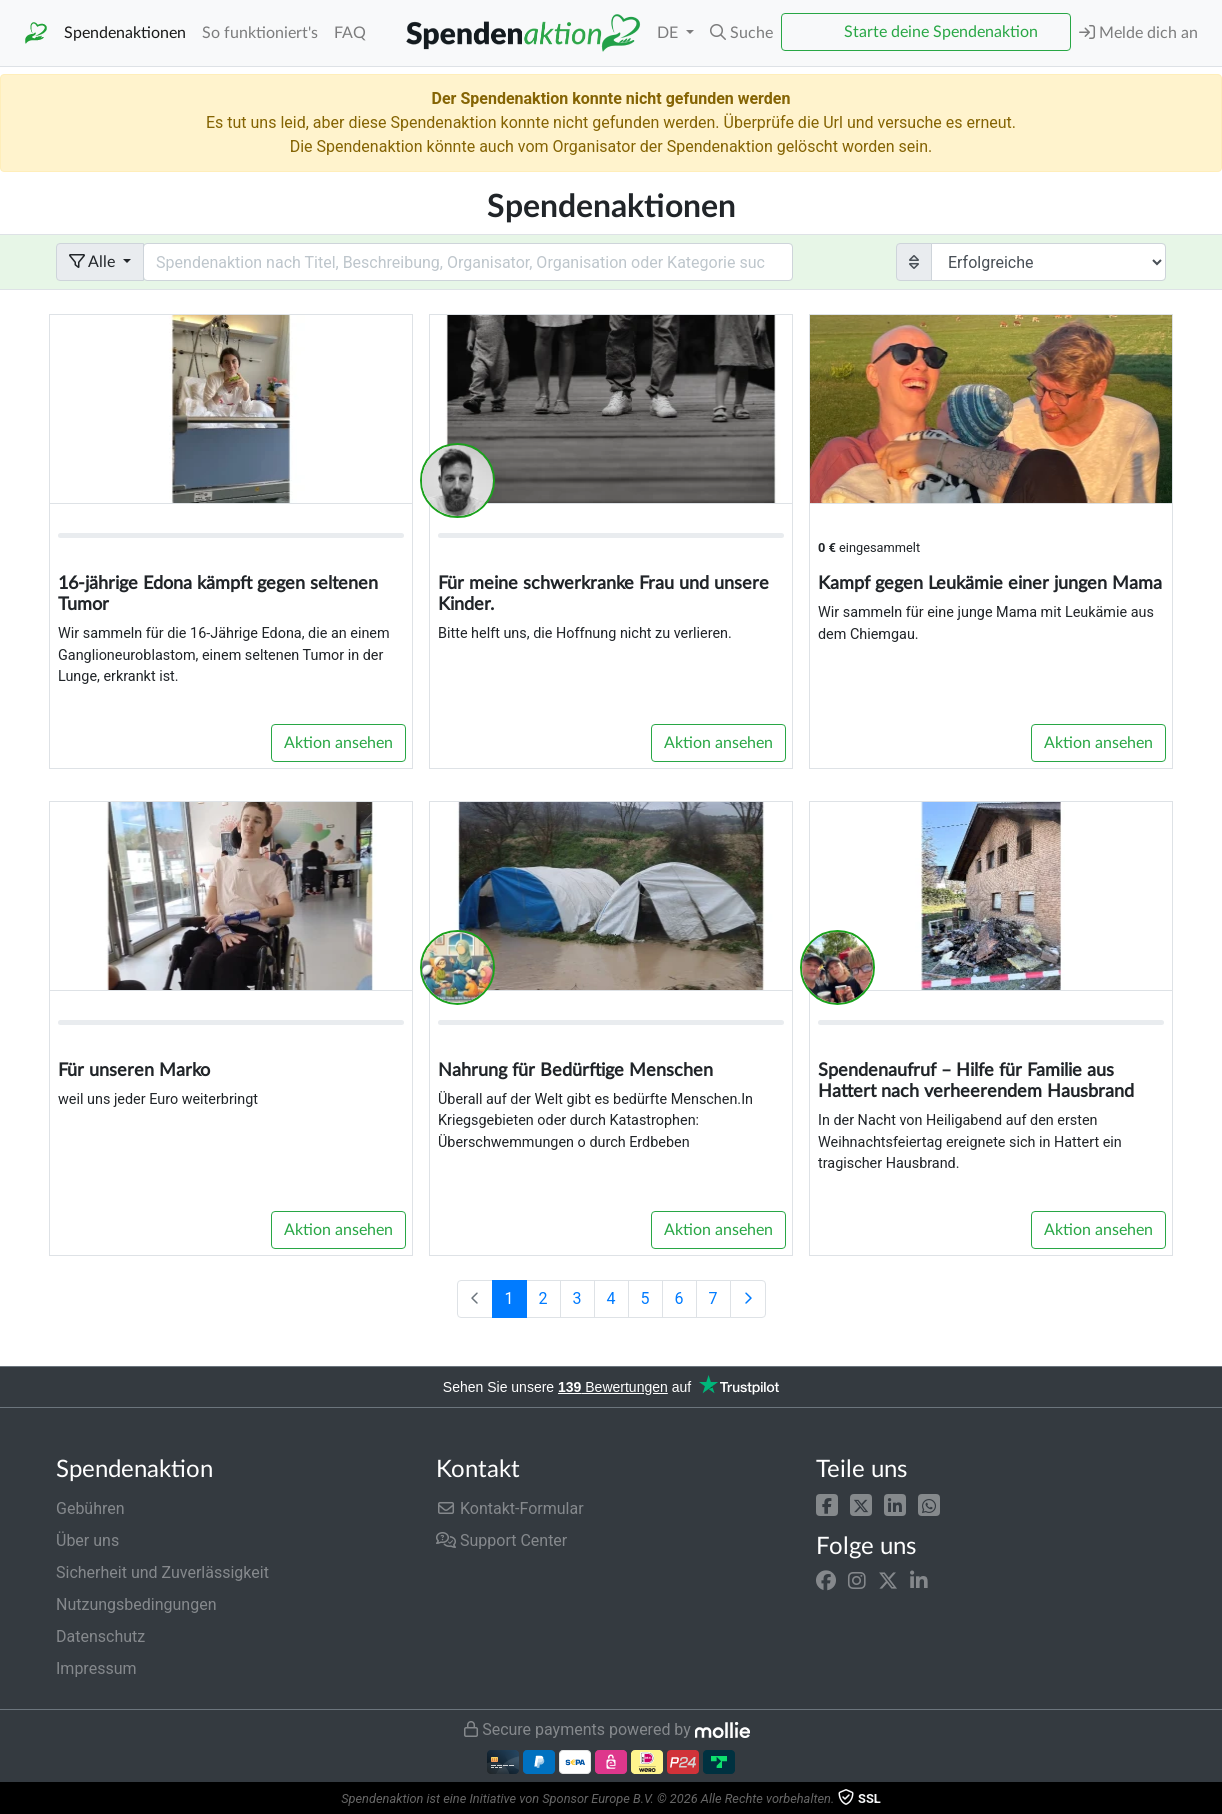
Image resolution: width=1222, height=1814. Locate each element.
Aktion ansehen (338, 743)
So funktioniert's (260, 33)
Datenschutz (100, 1636)
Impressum (96, 1668)
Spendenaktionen (125, 33)
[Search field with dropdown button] (468, 262)
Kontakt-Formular (510, 1508)
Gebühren (90, 1508)
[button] (827, 1504)
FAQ (350, 33)
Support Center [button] (501, 1540)
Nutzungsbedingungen (136, 1604)
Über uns (87, 1540)
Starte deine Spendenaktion (941, 32)
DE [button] (669, 33)
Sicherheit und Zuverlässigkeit (162, 1572)
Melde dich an (1138, 32)
